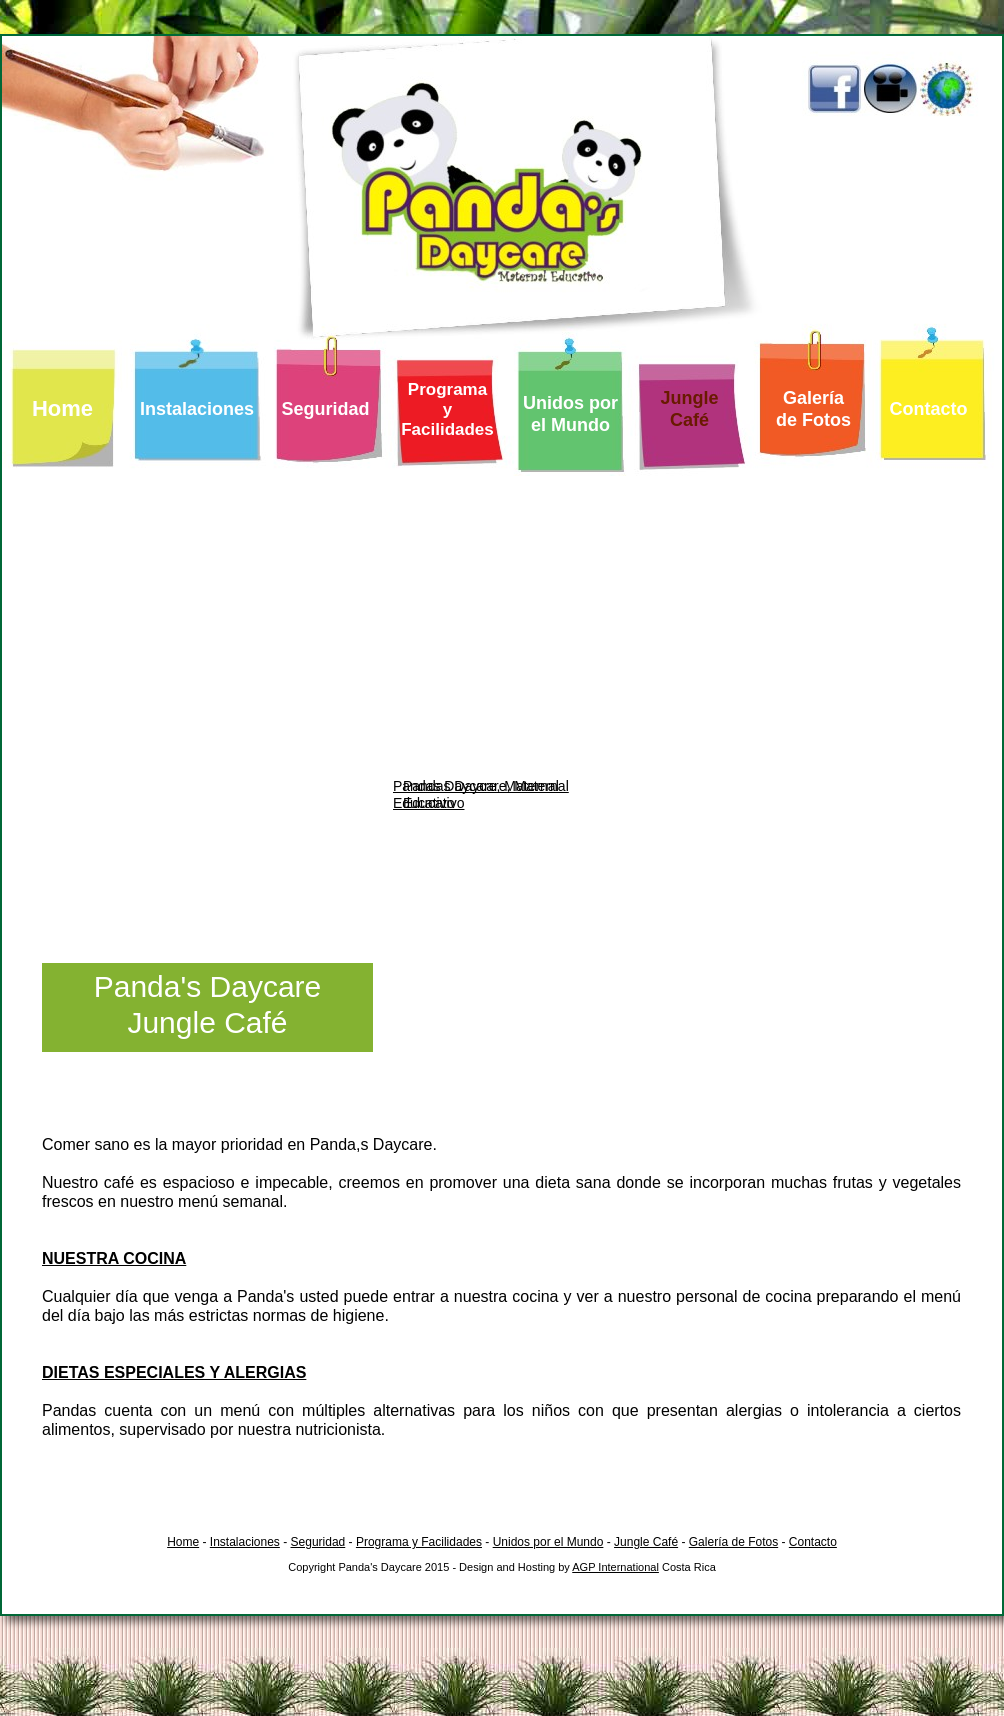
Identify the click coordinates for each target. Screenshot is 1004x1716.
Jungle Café (646, 1542)
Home (183, 1542)
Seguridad (318, 1542)
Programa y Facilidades (419, 1542)
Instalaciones (245, 1542)
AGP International (615, 1567)
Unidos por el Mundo (548, 1542)
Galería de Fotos (733, 1542)
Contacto (813, 1542)
